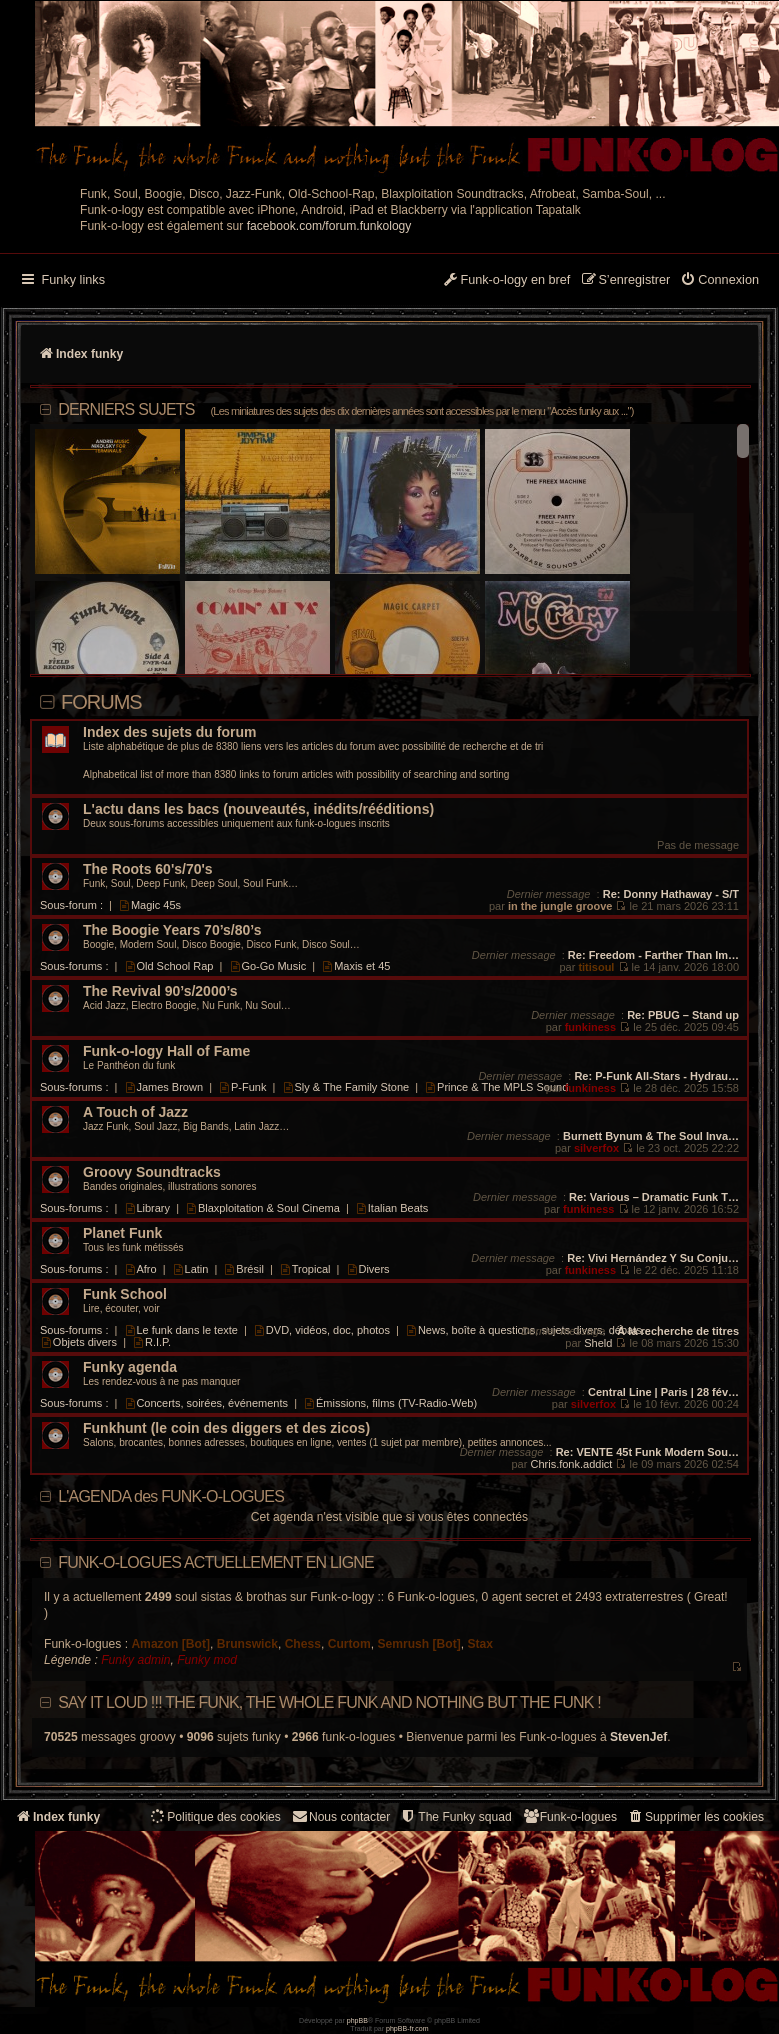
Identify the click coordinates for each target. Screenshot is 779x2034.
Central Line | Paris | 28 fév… (663, 1392)
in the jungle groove (560, 906)
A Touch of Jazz (135, 1112)
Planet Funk (122, 1233)
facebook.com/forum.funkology (329, 226)
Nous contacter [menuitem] (340, 1816)
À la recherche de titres (678, 1331)
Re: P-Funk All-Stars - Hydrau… (656, 1076)
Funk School (125, 1294)
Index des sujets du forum (169, 732)
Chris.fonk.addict (571, 1464)
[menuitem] (719, 281)
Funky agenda (130, 1367)
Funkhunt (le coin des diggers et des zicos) (226, 1428)
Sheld (598, 1343)
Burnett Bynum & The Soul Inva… (651, 1136)
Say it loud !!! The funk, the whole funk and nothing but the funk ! (329, 1702)
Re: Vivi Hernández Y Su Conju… (653, 1258)
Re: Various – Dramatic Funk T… (654, 1197)
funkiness (590, 1027)
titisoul (596, 967)
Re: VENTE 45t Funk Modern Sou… (647, 1452)
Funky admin (135, 1660)
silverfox (596, 1148)
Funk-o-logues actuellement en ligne (216, 1562)
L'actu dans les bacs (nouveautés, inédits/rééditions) (258, 809)
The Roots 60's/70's (148, 869)
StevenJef (638, 1737)
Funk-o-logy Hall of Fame (166, 1051)
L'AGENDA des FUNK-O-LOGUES (171, 1496)
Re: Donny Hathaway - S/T (671, 894)
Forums (101, 702)
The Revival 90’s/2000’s (160, 991)
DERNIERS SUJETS (345, 409)
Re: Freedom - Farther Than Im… (653, 955)
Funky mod (207, 1660)
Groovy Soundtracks (152, 1172)
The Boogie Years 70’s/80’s (172, 930)
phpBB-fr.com (407, 2028)
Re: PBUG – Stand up (683, 1015)
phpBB (357, 2020)
